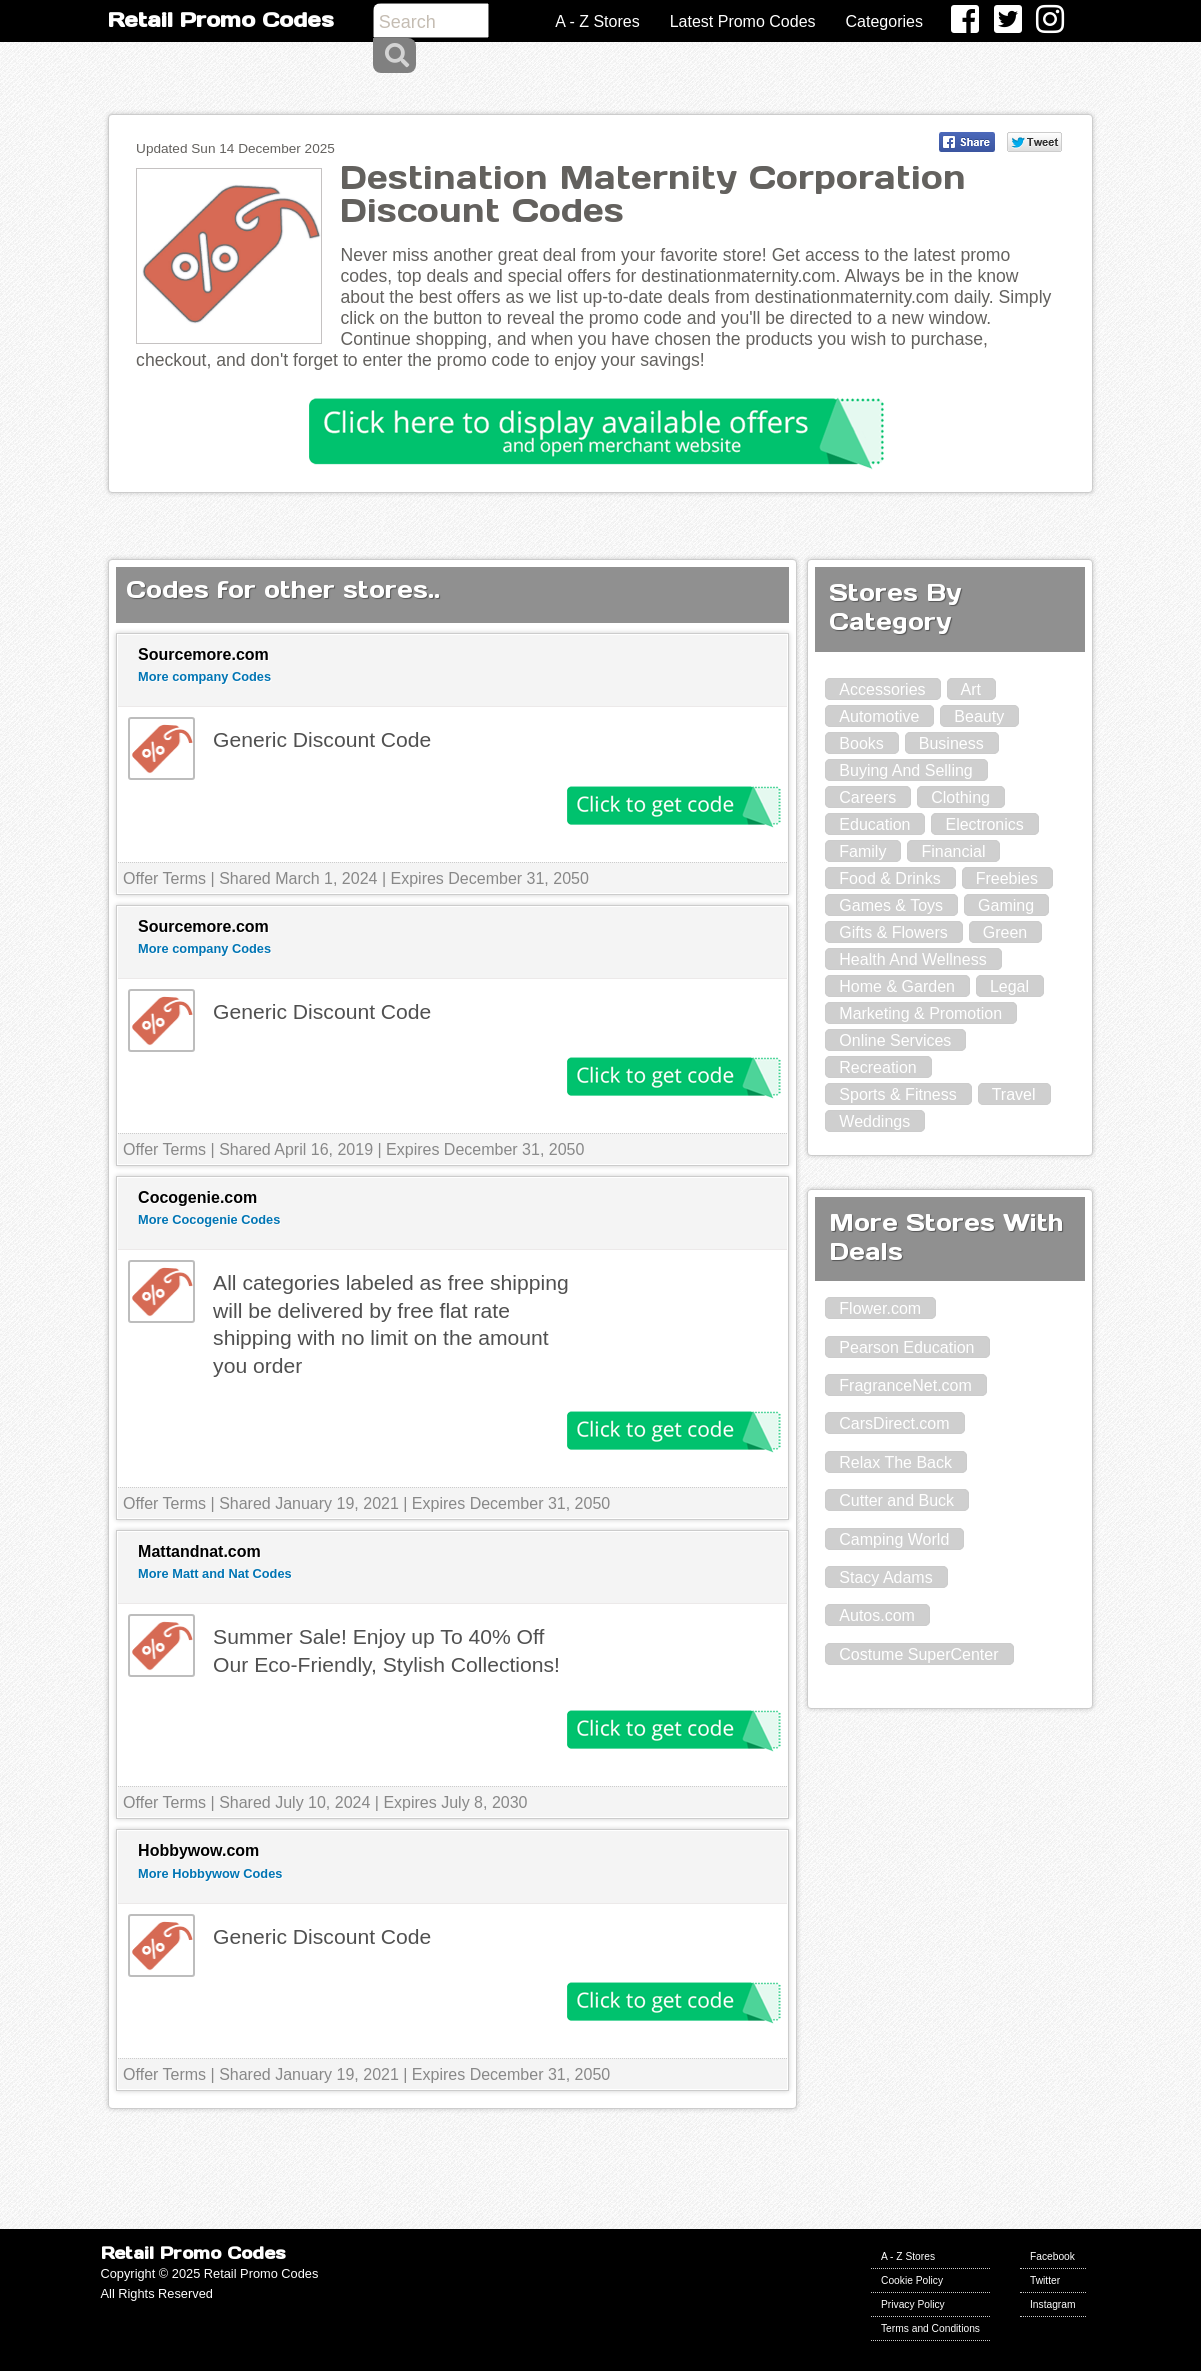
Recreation (877, 1067)
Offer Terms (164, 878)
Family (862, 851)
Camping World (894, 1539)
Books (861, 743)
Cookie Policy (912, 2280)
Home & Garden (897, 986)
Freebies (1007, 878)
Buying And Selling (905, 770)
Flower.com (880, 1308)
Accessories (882, 689)
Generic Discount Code (322, 739)
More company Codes (204, 676)
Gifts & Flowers (893, 932)
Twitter (1045, 2280)
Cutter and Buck (896, 1500)
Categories (884, 21)
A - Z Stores (597, 21)
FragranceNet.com (905, 1385)
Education (874, 824)
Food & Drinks (889, 878)
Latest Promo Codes (743, 21)
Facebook (1052, 2256)
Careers (867, 797)
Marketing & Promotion (920, 1013)
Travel (1014, 1094)
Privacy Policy (913, 2304)
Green (1005, 932)
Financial (953, 851)
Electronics (984, 824)
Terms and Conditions (930, 2328)
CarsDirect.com (894, 1423)
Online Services (895, 1040)
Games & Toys (891, 905)
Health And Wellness (912, 959)
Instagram (1053, 2304)
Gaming (1006, 905)
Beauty (979, 716)
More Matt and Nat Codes (215, 1573)
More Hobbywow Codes (210, 1873)
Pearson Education (906, 1347)
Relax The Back (895, 1462)
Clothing (960, 797)
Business (951, 743)
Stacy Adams (885, 1577)
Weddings (874, 1121)
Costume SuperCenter (918, 1654)
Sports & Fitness (897, 1094)
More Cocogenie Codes (209, 1219)
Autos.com (877, 1615)
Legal (1009, 986)
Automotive (879, 716)
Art (971, 689)
